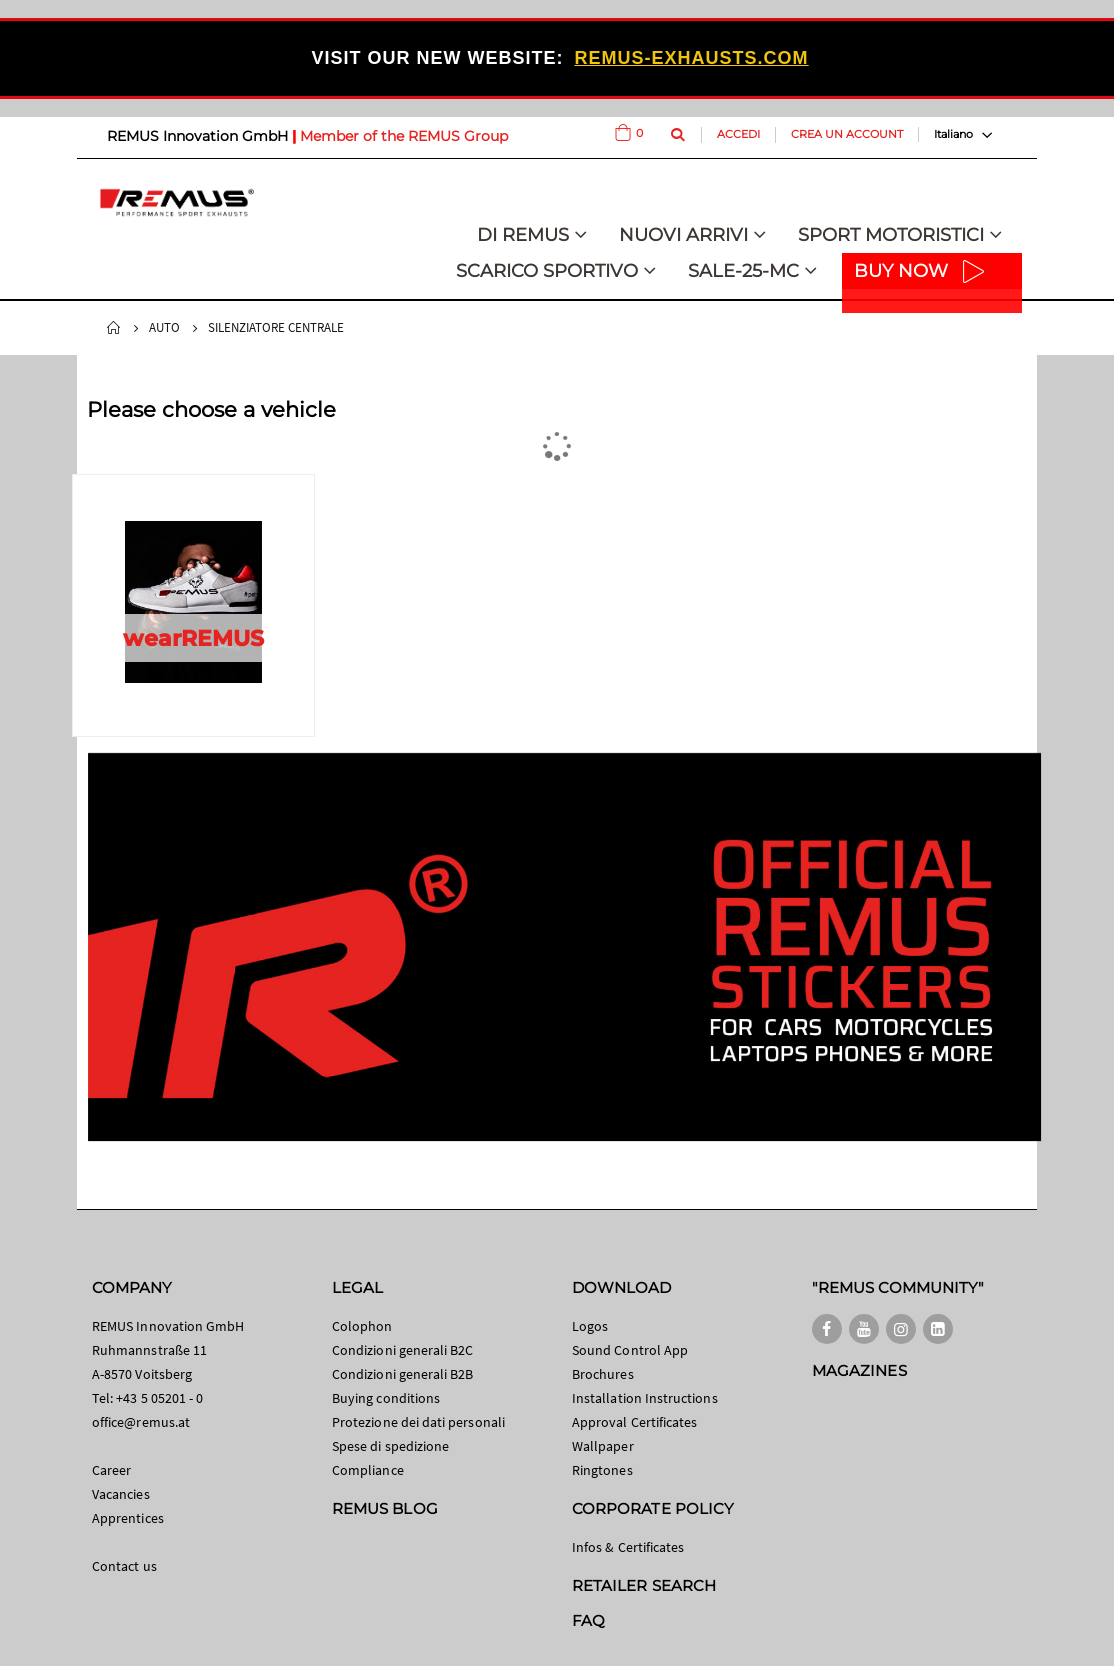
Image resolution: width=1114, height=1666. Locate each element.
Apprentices (128, 1518)
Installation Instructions (645, 1398)
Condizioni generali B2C (403, 1350)
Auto (164, 327)
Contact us (124, 1566)
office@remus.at (141, 1422)
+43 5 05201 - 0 (159, 1398)
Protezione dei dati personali (418, 1422)
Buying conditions (386, 1398)
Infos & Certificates (628, 1547)
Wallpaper (603, 1446)
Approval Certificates (634, 1422)
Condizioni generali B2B (403, 1374)
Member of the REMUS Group (404, 136)
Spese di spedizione (390, 1446)
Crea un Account (847, 134)
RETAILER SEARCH (644, 1585)
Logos (590, 1326)
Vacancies (121, 1494)
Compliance (368, 1470)
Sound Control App (630, 1350)
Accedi (738, 134)
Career (111, 1470)
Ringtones (602, 1470)
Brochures (603, 1374)
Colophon (362, 1326)
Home (114, 328)
